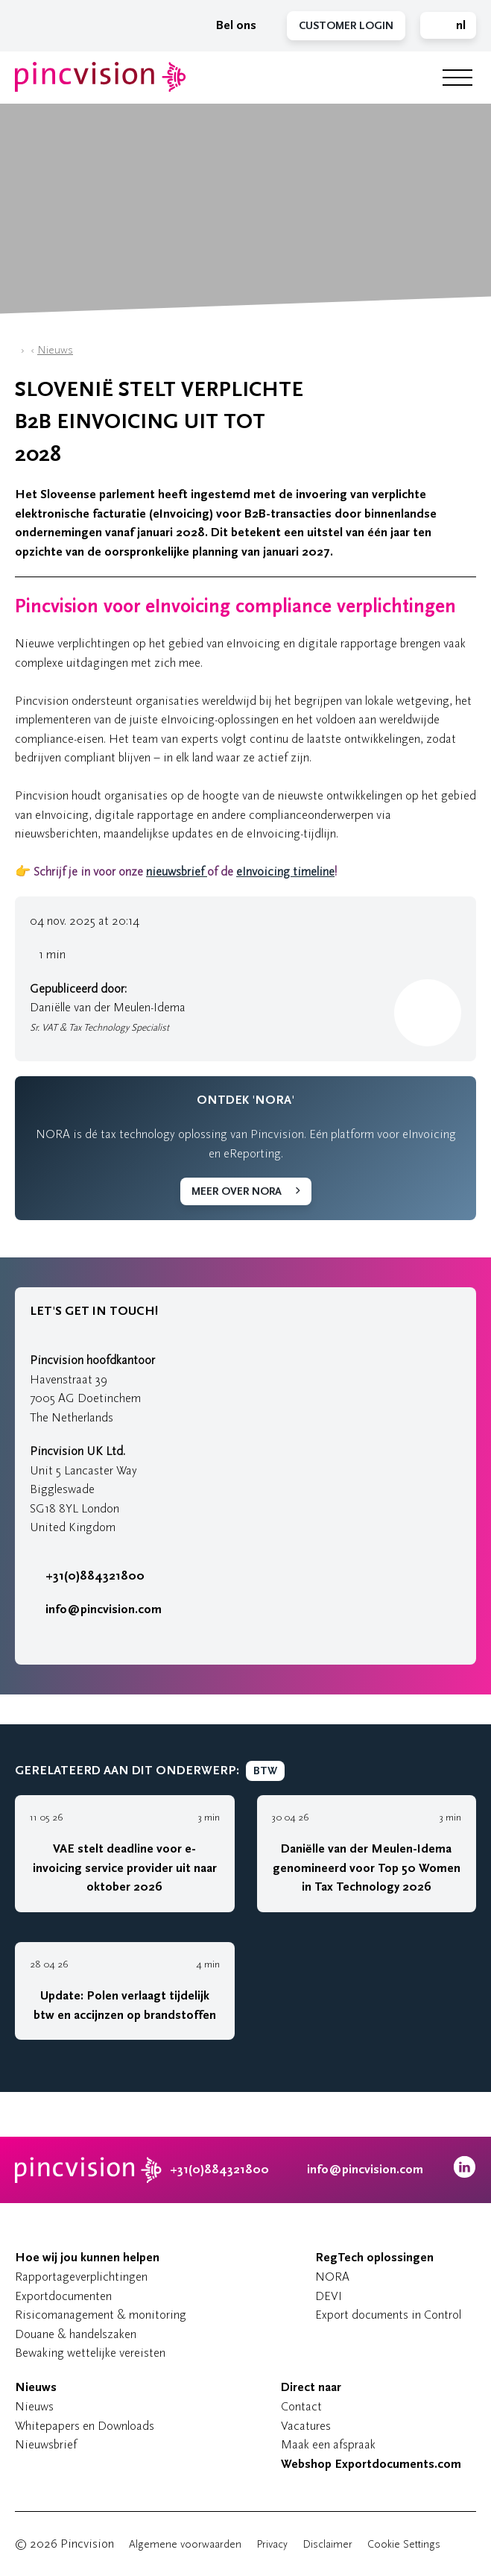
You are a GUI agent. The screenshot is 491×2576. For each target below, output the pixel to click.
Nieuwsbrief (46, 2444)
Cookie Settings (403, 2544)
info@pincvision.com (103, 1609)
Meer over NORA (236, 1191)
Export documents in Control (388, 2315)
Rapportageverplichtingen (81, 2276)
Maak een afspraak (328, 2444)
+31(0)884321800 (87, 1575)
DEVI (328, 2296)
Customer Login (346, 25)
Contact (301, 2406)
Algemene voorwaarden (185, 2544)
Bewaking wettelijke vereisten (90, 2353)
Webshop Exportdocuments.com (371, 2464)
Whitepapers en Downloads (84, 2426)
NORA (332, 2276)
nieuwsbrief (176, 871)
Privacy (272, 2544)
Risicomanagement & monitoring (100, 2315)
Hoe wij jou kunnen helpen (87, 2257)
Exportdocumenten (63, 2296)
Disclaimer (327, 2544)
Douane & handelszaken (75, 2334)
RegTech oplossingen (374, 2257)
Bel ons (228, 25)
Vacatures (306, 2426)
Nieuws (55, 350)
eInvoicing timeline (285, 871)
